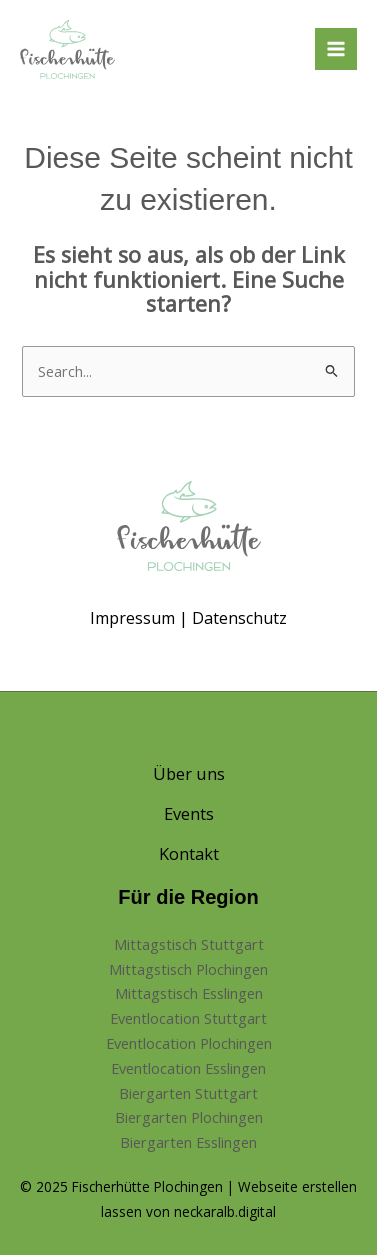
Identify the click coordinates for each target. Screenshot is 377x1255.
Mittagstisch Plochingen (188, 969)
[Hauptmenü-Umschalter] (336, 49)
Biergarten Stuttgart (188, 1093)
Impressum (132, 618)
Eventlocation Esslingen (188, 1068)
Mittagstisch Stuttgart (189, 944)
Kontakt (189, 853)
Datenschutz (239, 618)
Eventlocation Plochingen (189, 1043)
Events (189, 813)
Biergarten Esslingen (188, 1142)
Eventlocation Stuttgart (188, 1018)
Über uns (189, 773)
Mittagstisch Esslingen (189, 993)
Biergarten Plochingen (189, 1117)
